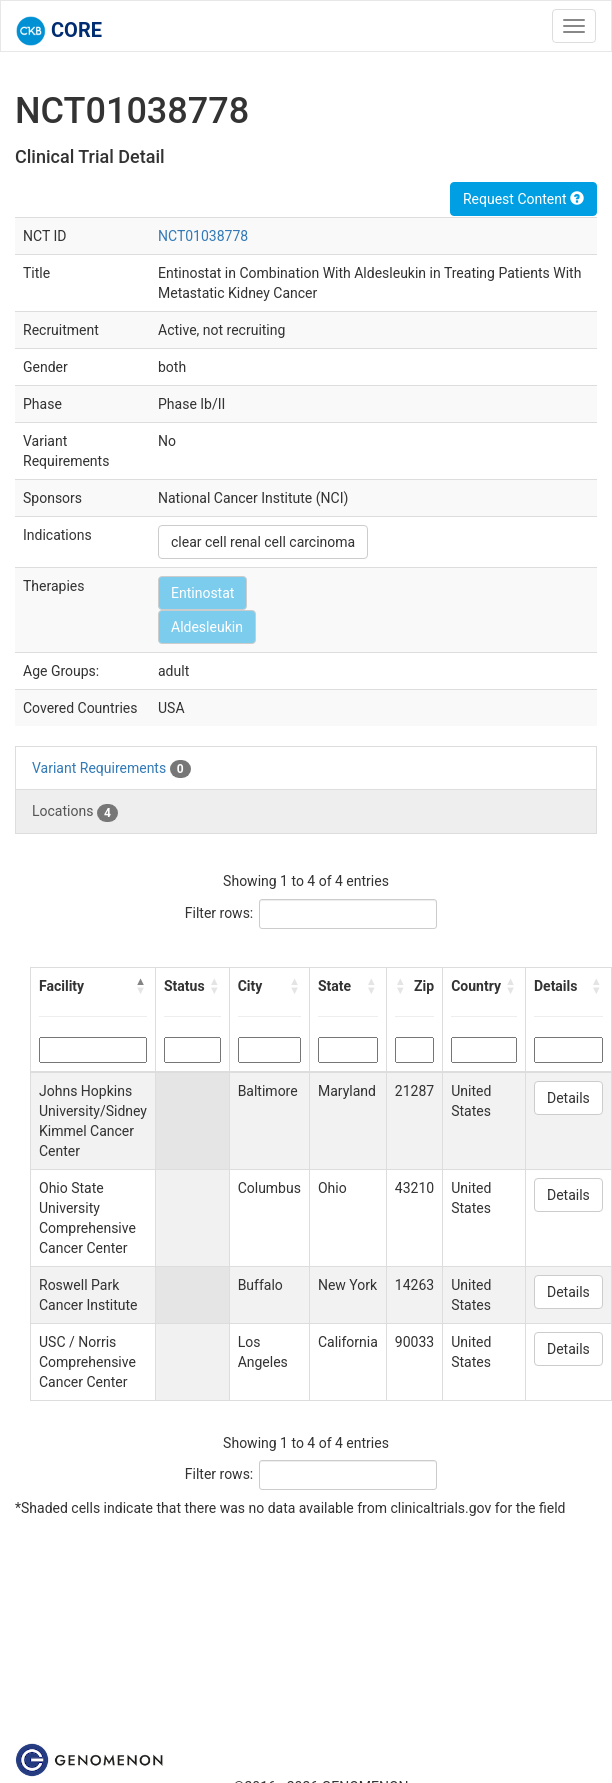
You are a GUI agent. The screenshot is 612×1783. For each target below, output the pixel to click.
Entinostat (202, 593)
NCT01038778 (203, 236)
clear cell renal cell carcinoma (263, 542)
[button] (141, 986)
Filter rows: (219, 913)
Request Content (523, 199)
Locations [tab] (75, 812)
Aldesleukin (207, 627)
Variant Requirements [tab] (111, 769)
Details (568, 1098)
